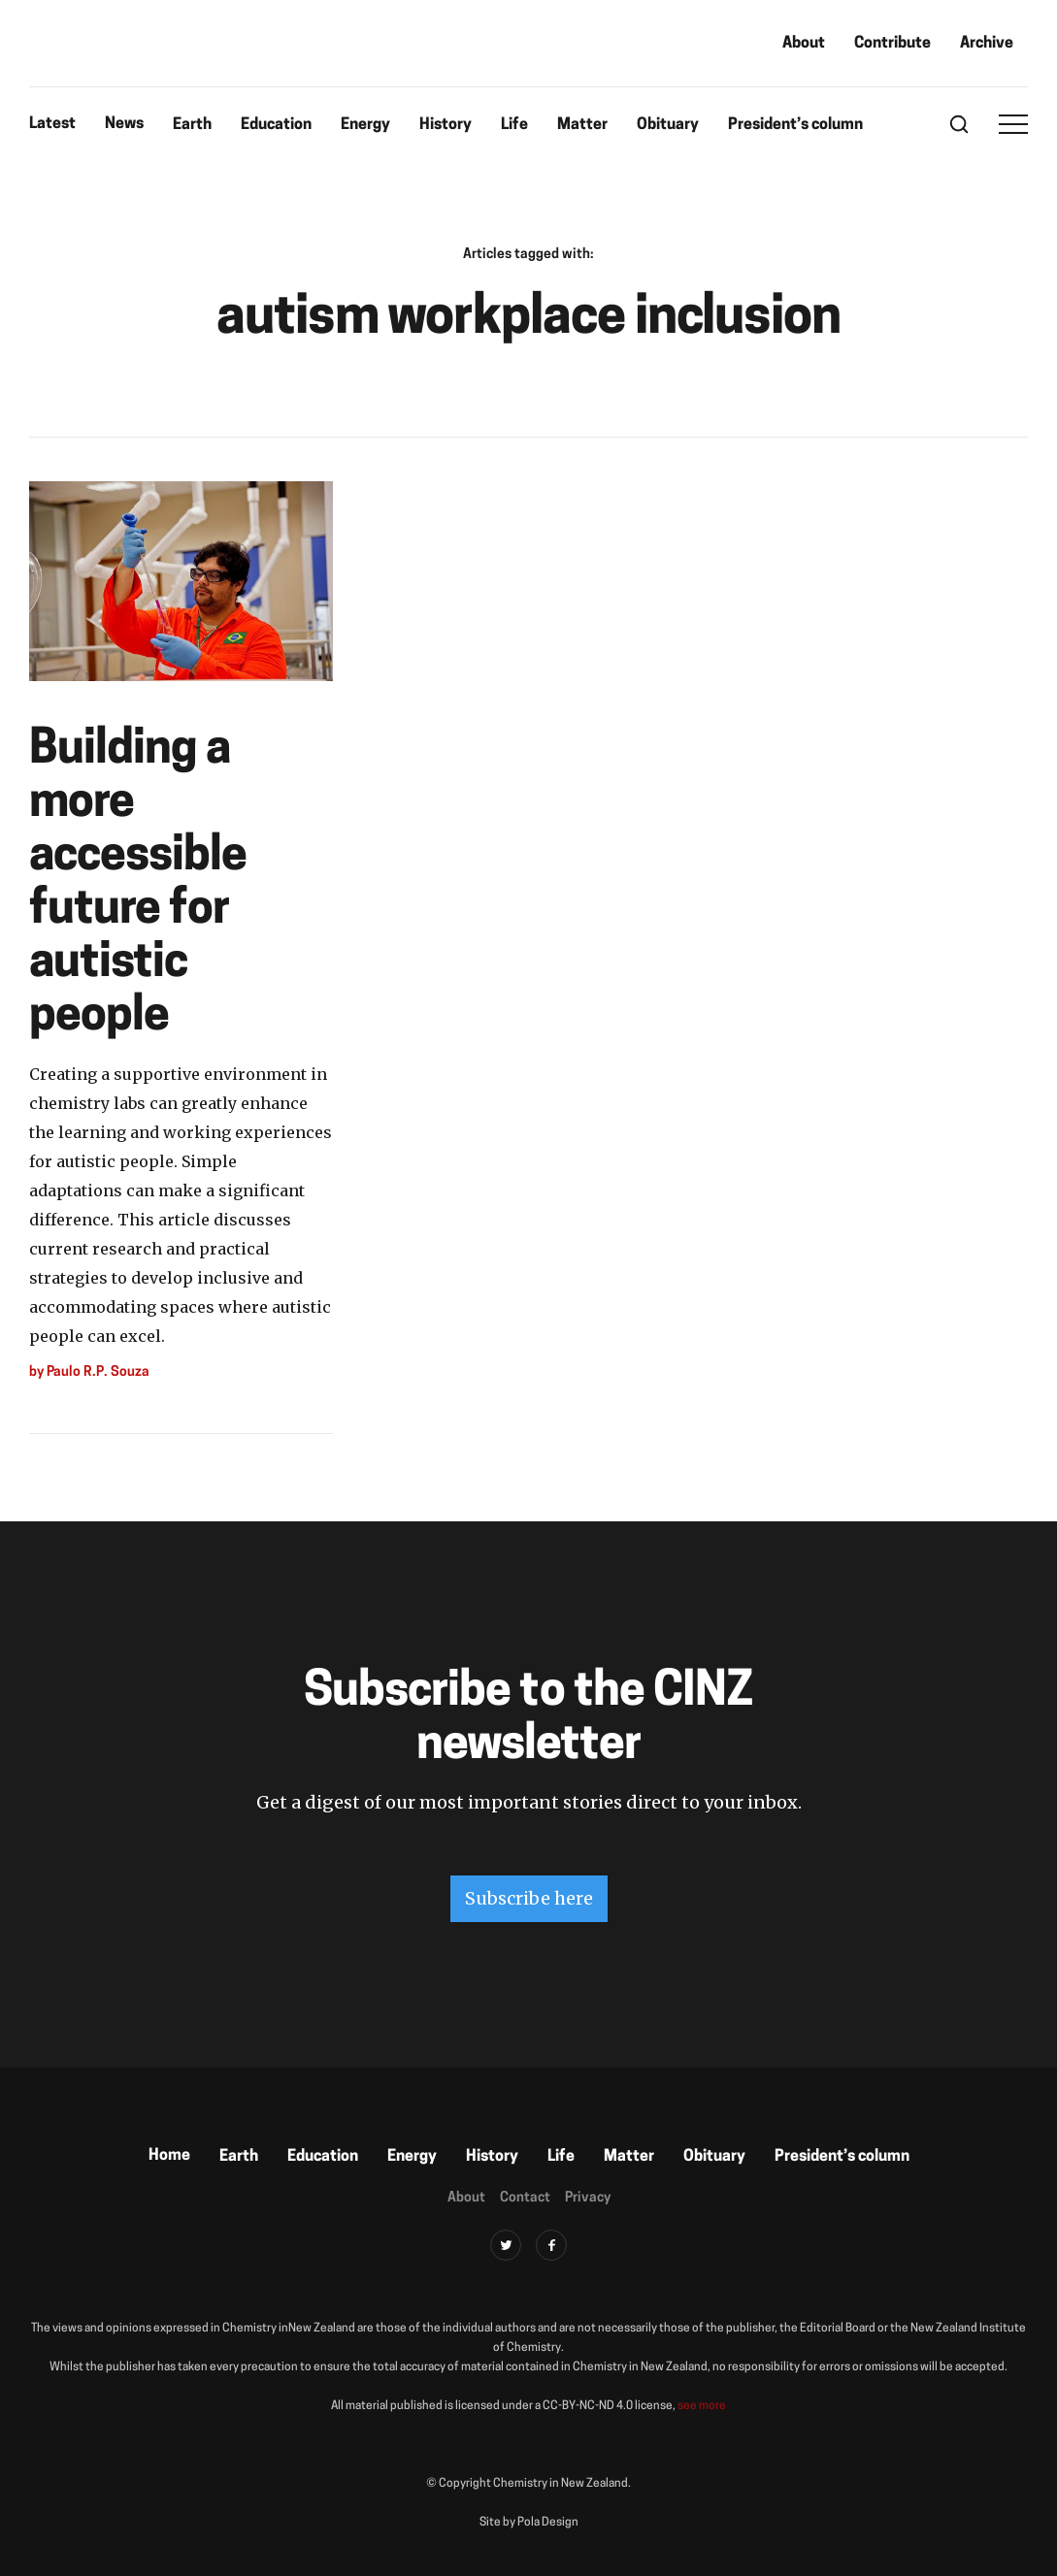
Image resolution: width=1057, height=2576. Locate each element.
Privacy (588, 2198)
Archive (986, 43)
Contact (525, 2198)
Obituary (668, 125)
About (803, 43)
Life (514, 125)
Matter (582, 125)
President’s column (795, 125)
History (445, 125)
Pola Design (547, 2522)
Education (276, 125)
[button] (1013, 124)
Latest (52, 124)
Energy (365, 125)
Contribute (892, 43)
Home (169, 2156)
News (124, 124)
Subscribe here (529, 1898)
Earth (192, 125)
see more (701, 2406)
